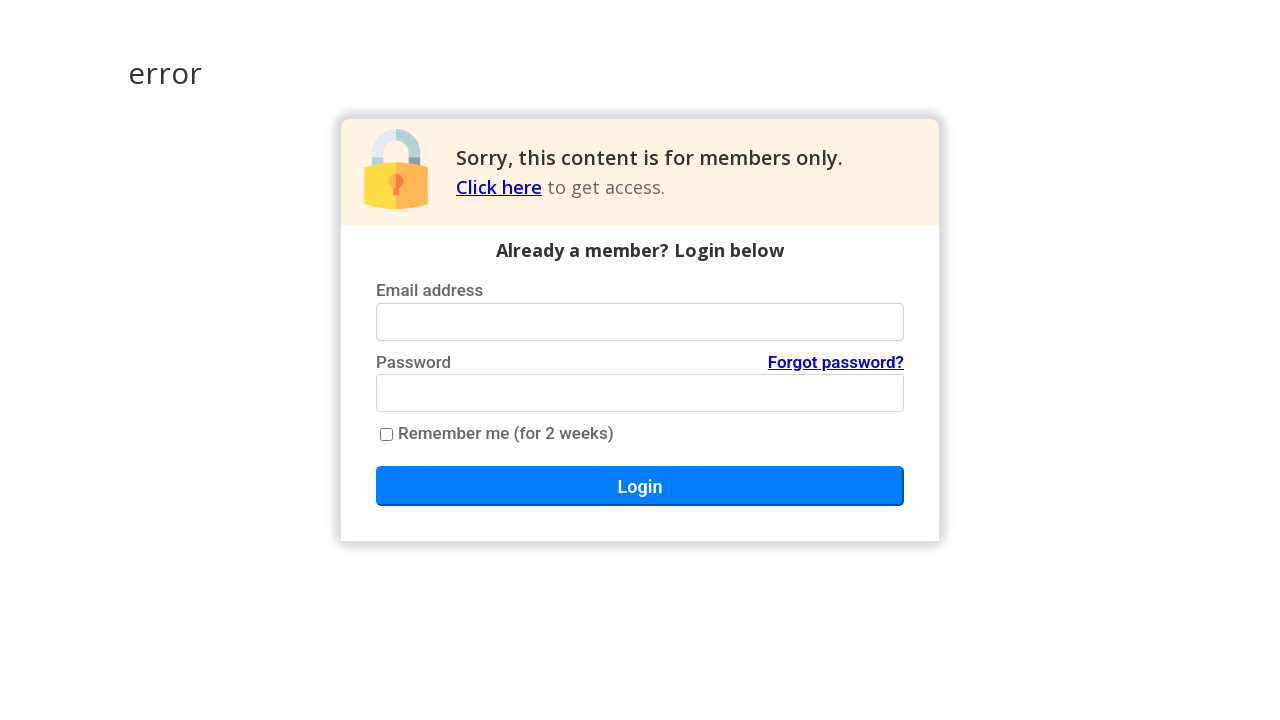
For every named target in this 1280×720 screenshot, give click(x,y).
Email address (429, 290)
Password (640, 363)
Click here (499, 187)
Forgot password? (836, 362)
